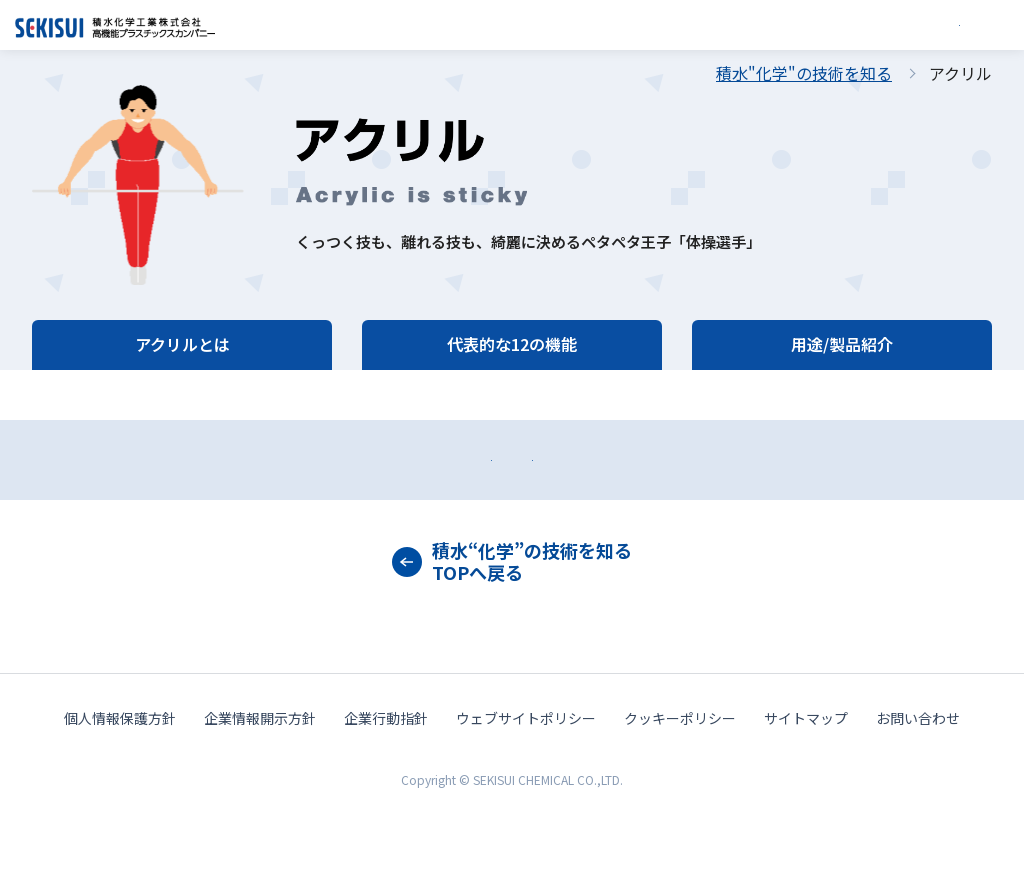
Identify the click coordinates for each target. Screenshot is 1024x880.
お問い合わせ (262, 494)
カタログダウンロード (762, 494)
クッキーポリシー (680, 788)
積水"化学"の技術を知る (804, 73)
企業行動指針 (386, 788)
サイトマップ (806, 788)
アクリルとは (182, 344)
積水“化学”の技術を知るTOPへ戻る (532, 631)
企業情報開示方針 (260, 788)
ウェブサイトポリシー (526, 788)
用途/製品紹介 (842, 344)
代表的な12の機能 (512, 344)
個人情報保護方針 (120, 788)
